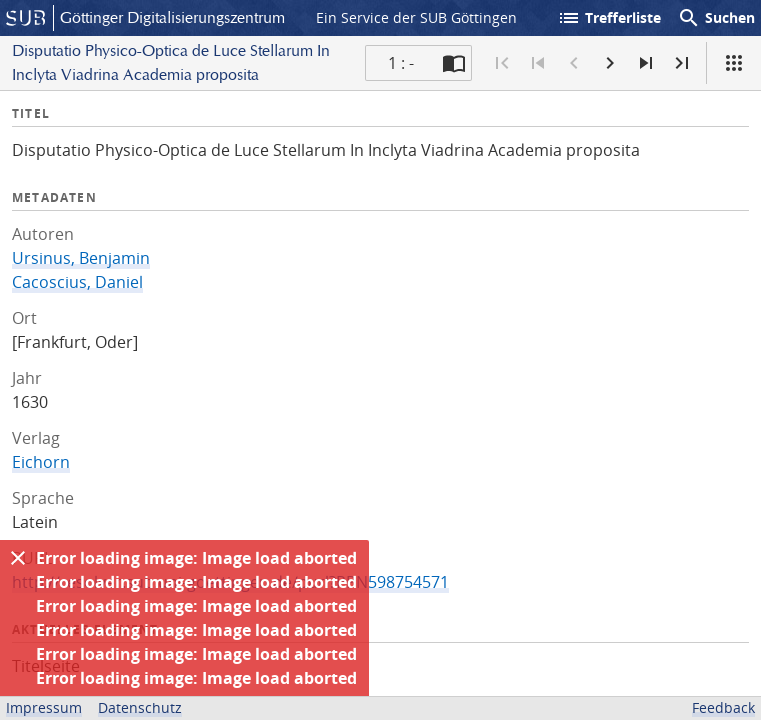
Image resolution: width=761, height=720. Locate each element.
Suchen (716, 18)
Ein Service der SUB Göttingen (416, 17)
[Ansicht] (734, 63)
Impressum (44, 707)
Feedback (723, 707)
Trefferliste (609, 18)
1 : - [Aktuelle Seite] (401, 63)
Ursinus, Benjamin (81, 258)
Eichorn (41, 462)
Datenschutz (140, 707)
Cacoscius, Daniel (77, 282)
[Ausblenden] (18, 558)
